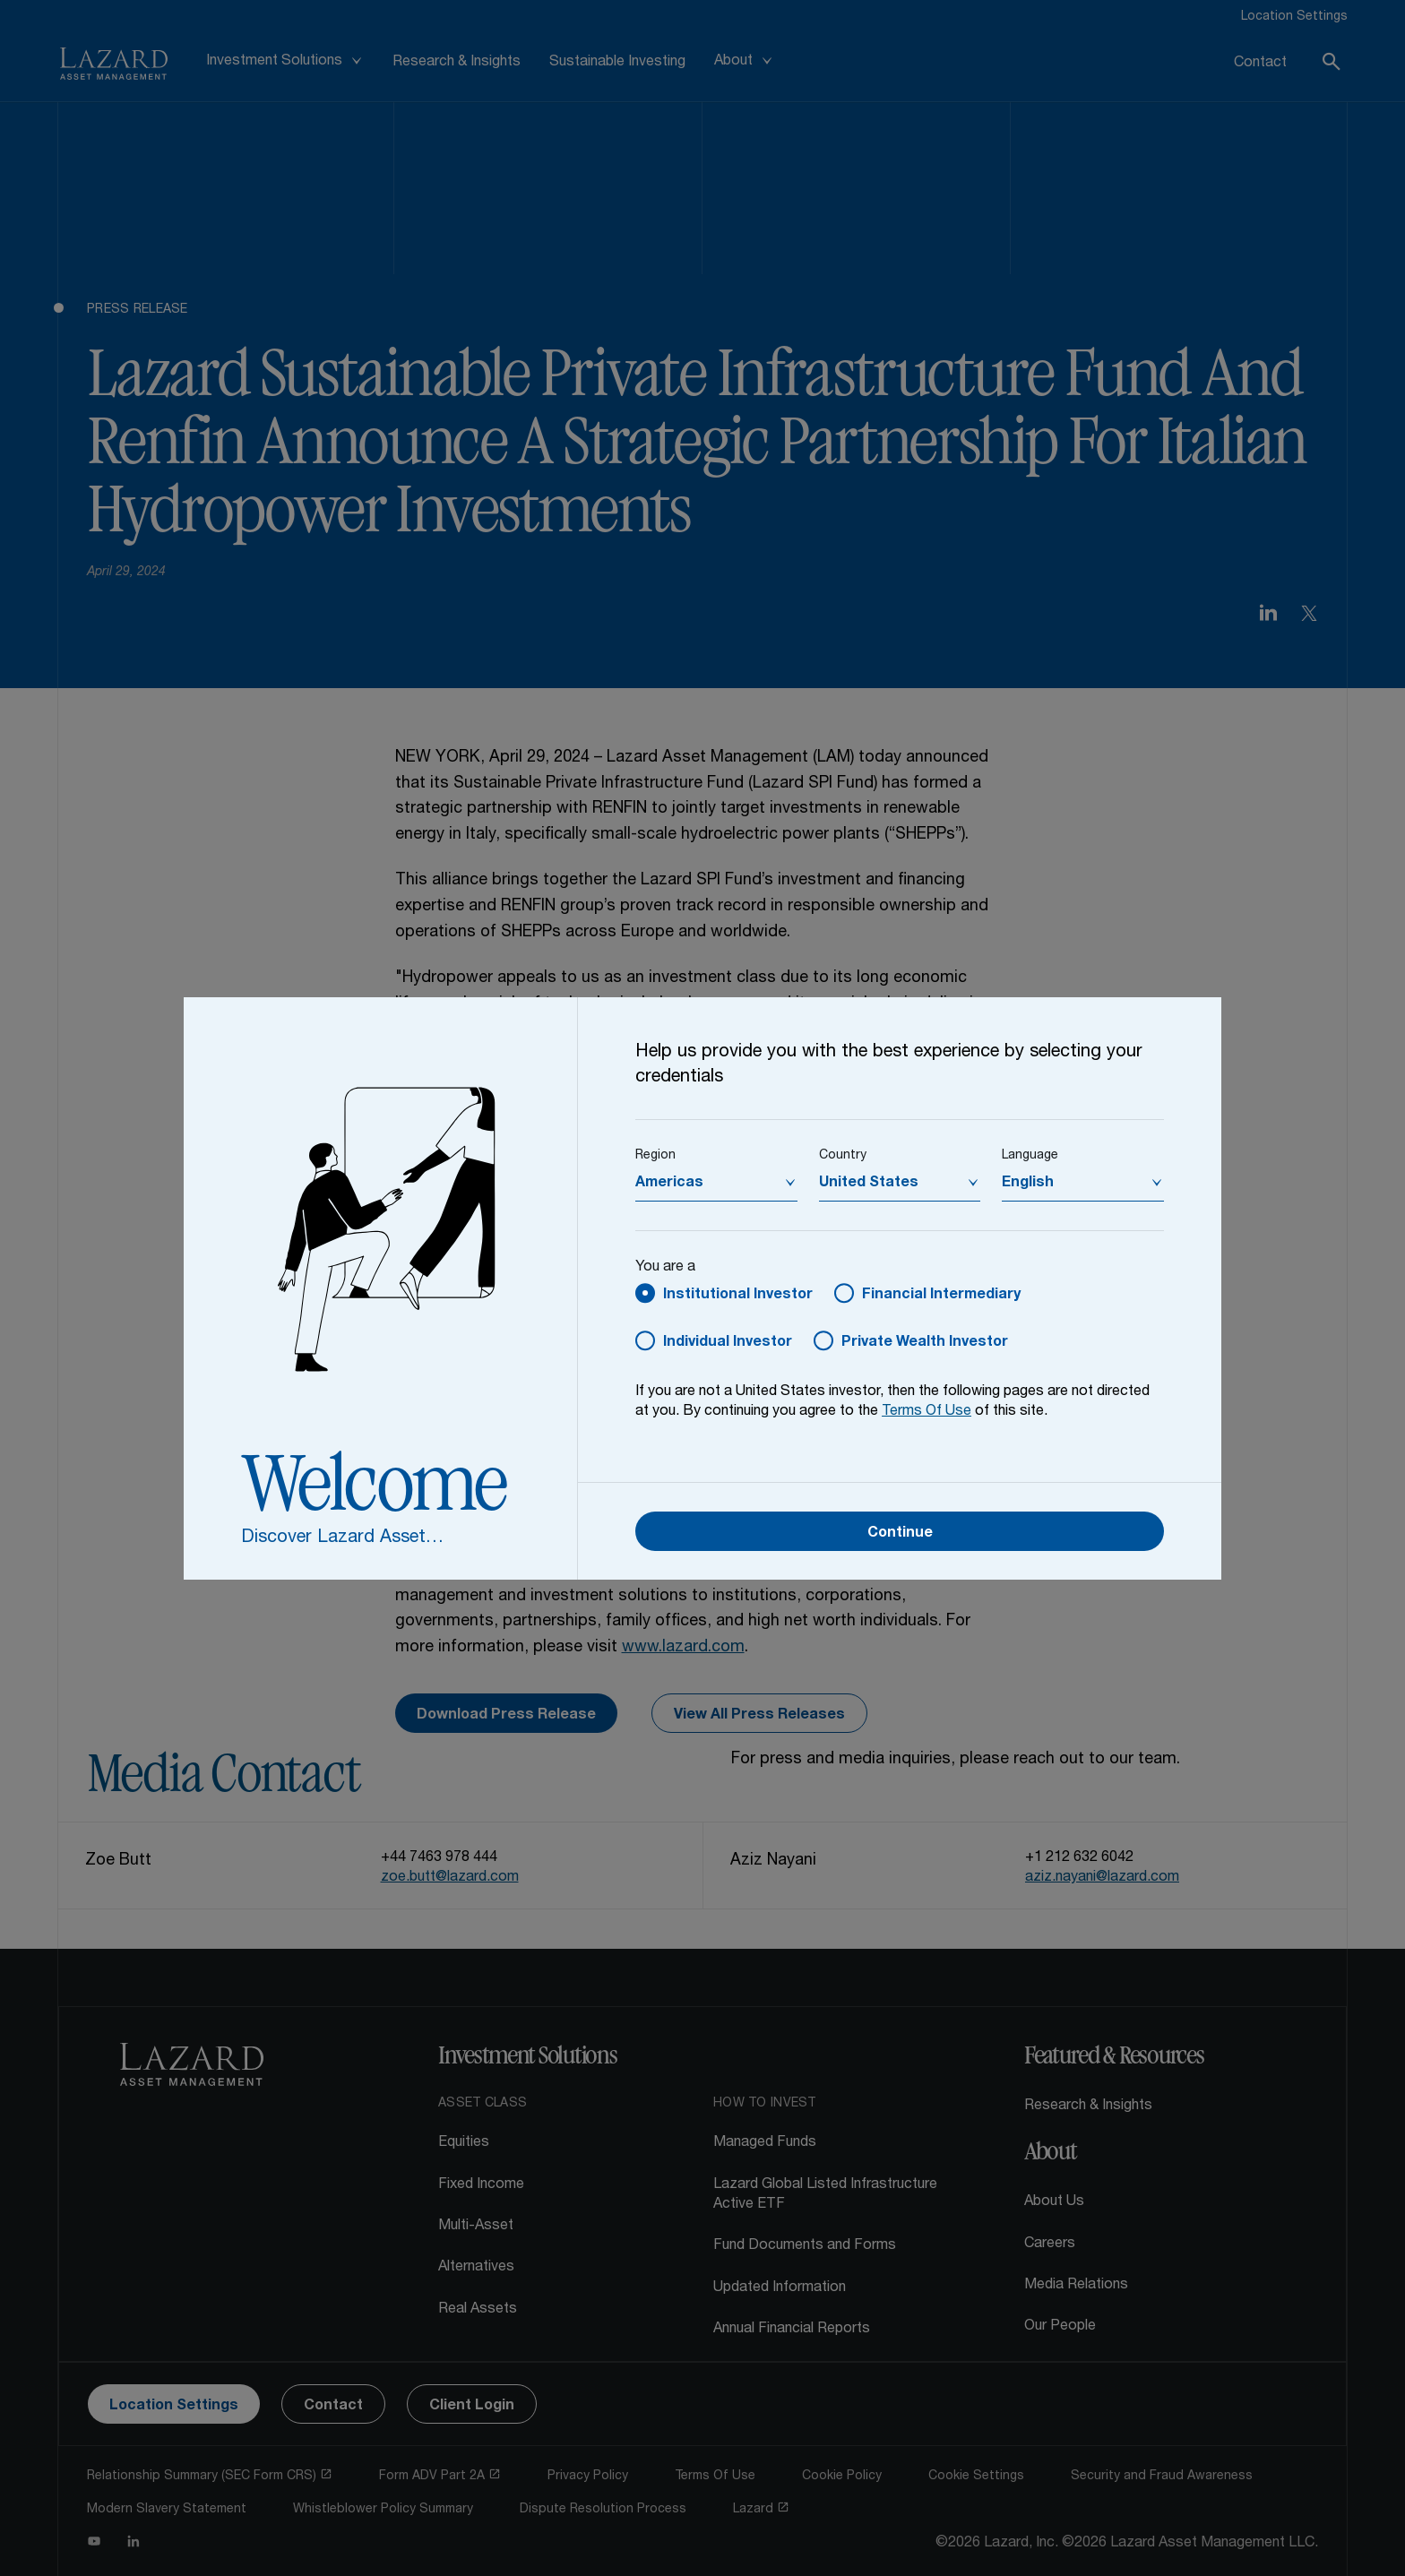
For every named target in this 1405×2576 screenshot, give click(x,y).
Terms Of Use (926, 1412)
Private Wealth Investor (924, 1343)
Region (655, 1156)
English (1028, 1183)
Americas (669, 1183)
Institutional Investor (738, 1295)
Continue (900, 1534)
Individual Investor (727, 1343)
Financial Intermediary (941, 1295)
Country (842, 1156)
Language (1030, 1156)
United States (868, 1183)
